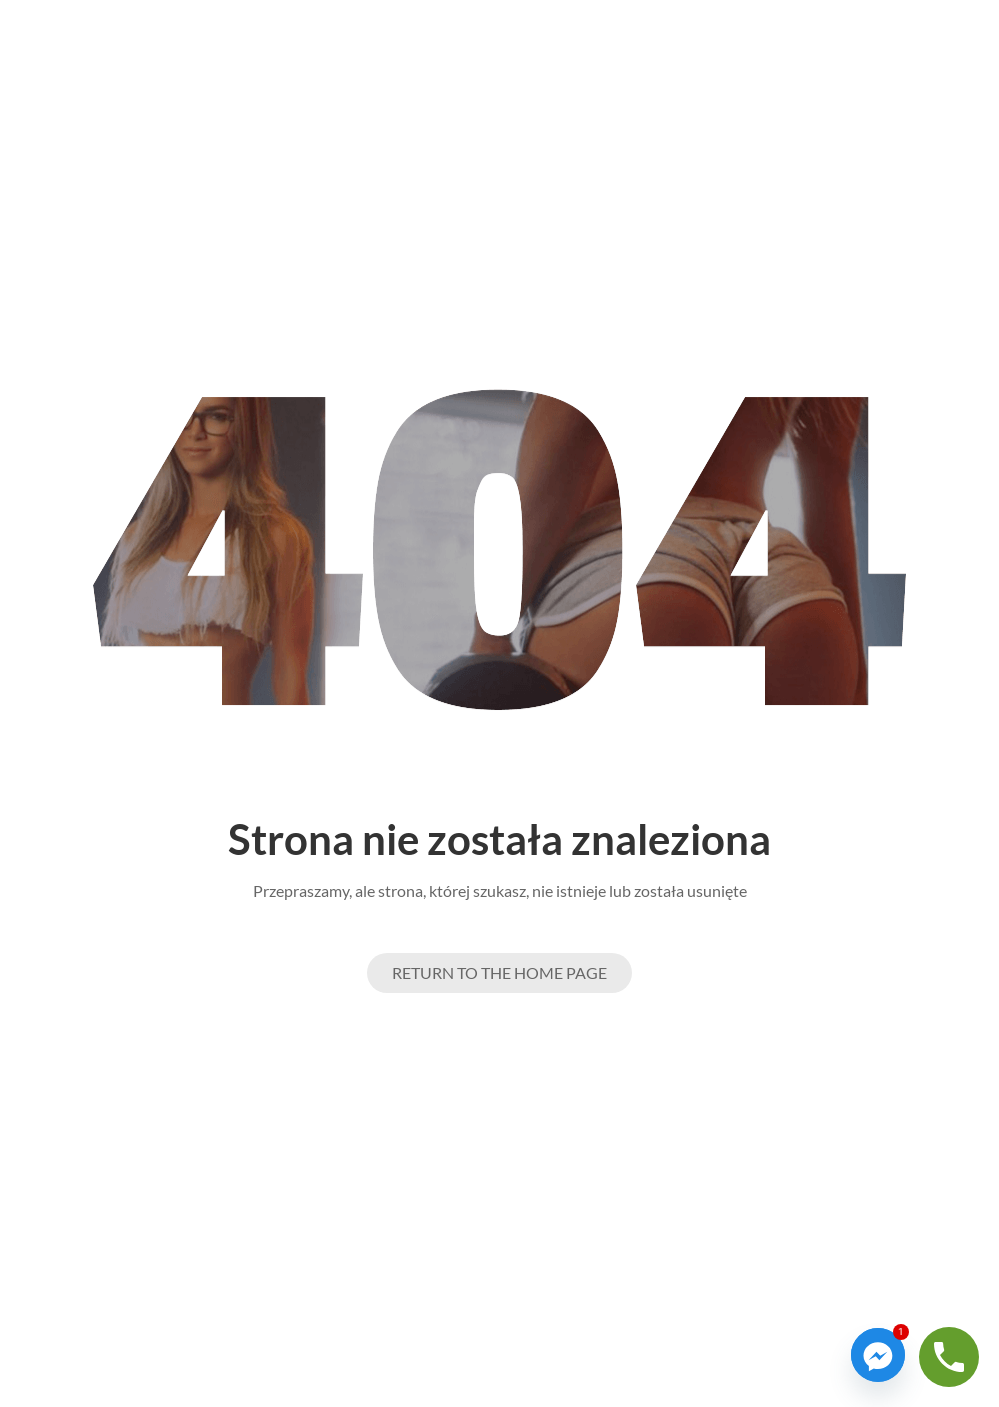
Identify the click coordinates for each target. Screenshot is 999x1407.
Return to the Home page (499, 972)
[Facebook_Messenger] (878, 1355)
